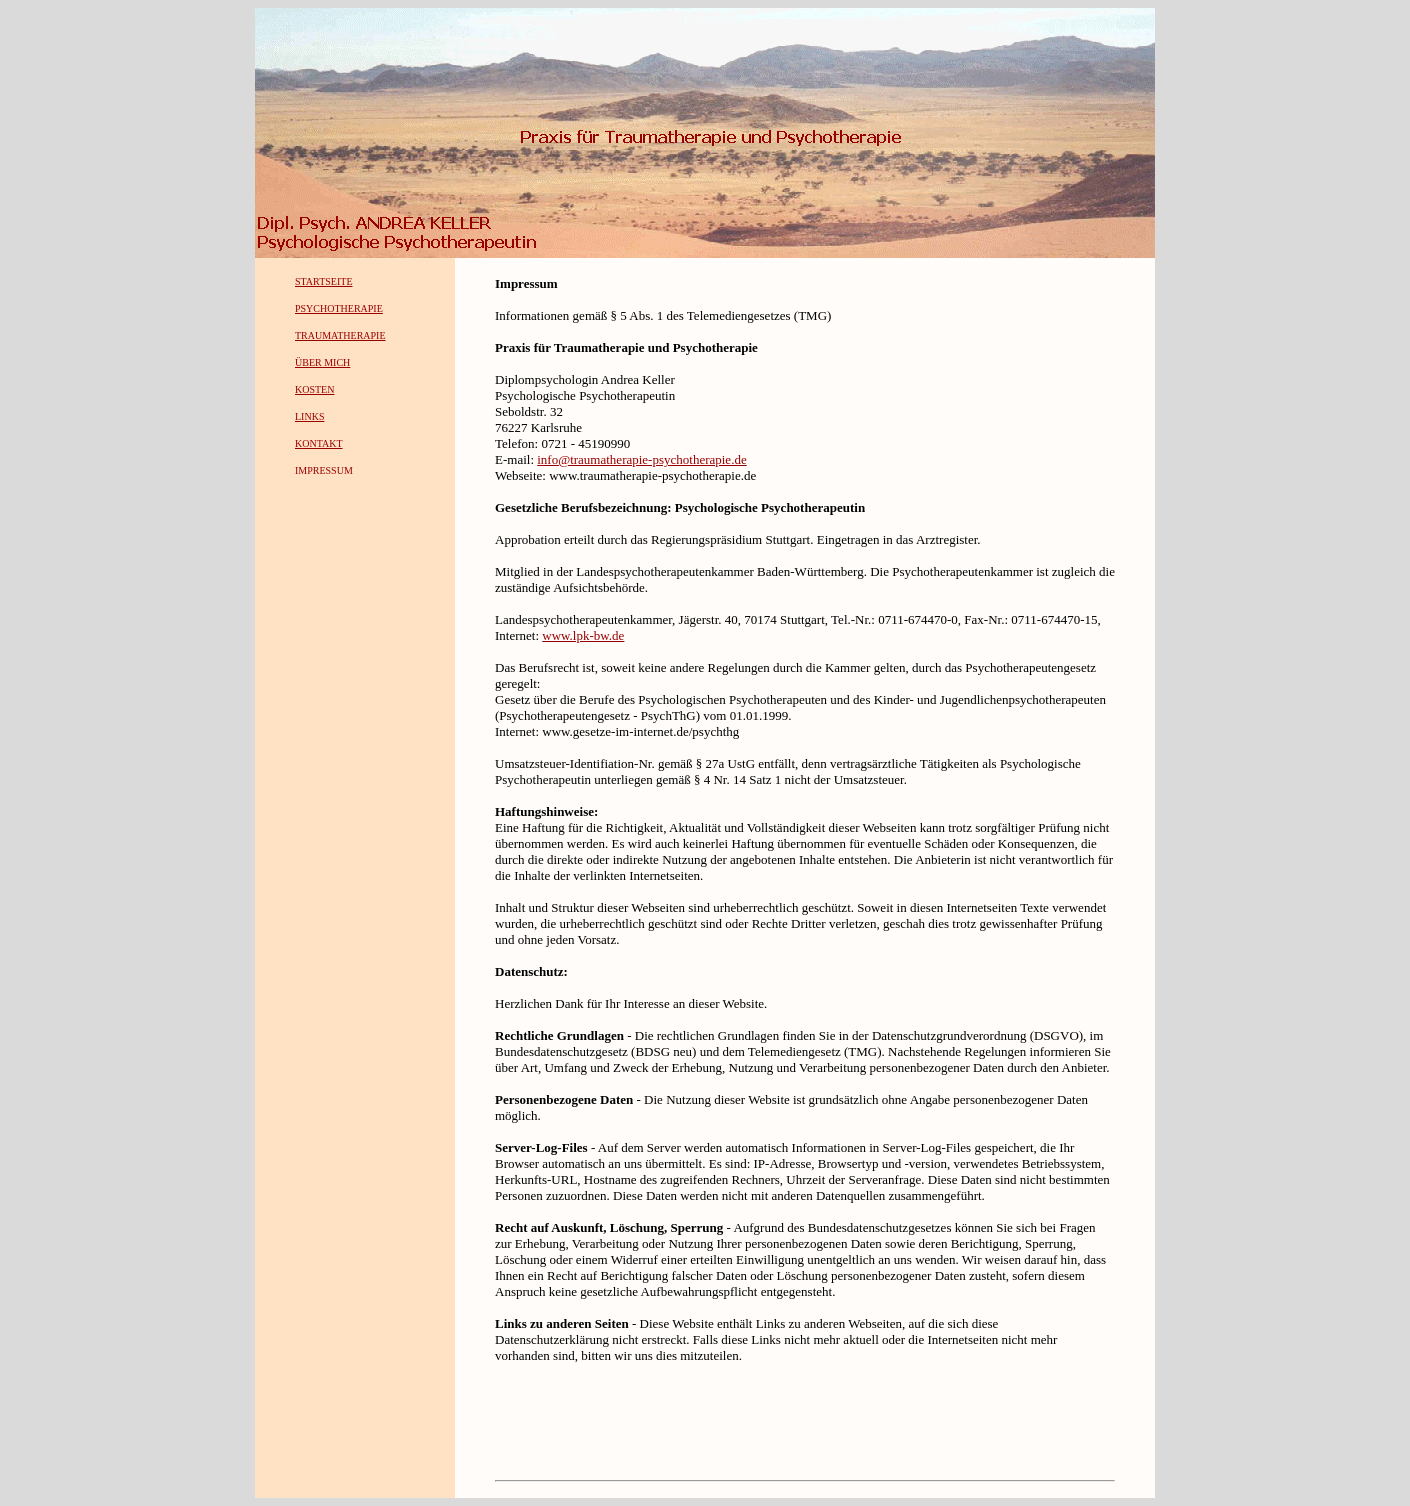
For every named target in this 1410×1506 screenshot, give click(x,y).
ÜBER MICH (322, 362)
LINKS (309, 416)
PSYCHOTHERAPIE (339, 308)
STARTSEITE (324, 281)
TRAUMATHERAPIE (340, 335)
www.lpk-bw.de (583, 635)
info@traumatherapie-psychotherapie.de (641, 459)
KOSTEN (314, 389)
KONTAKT (319, 443)
